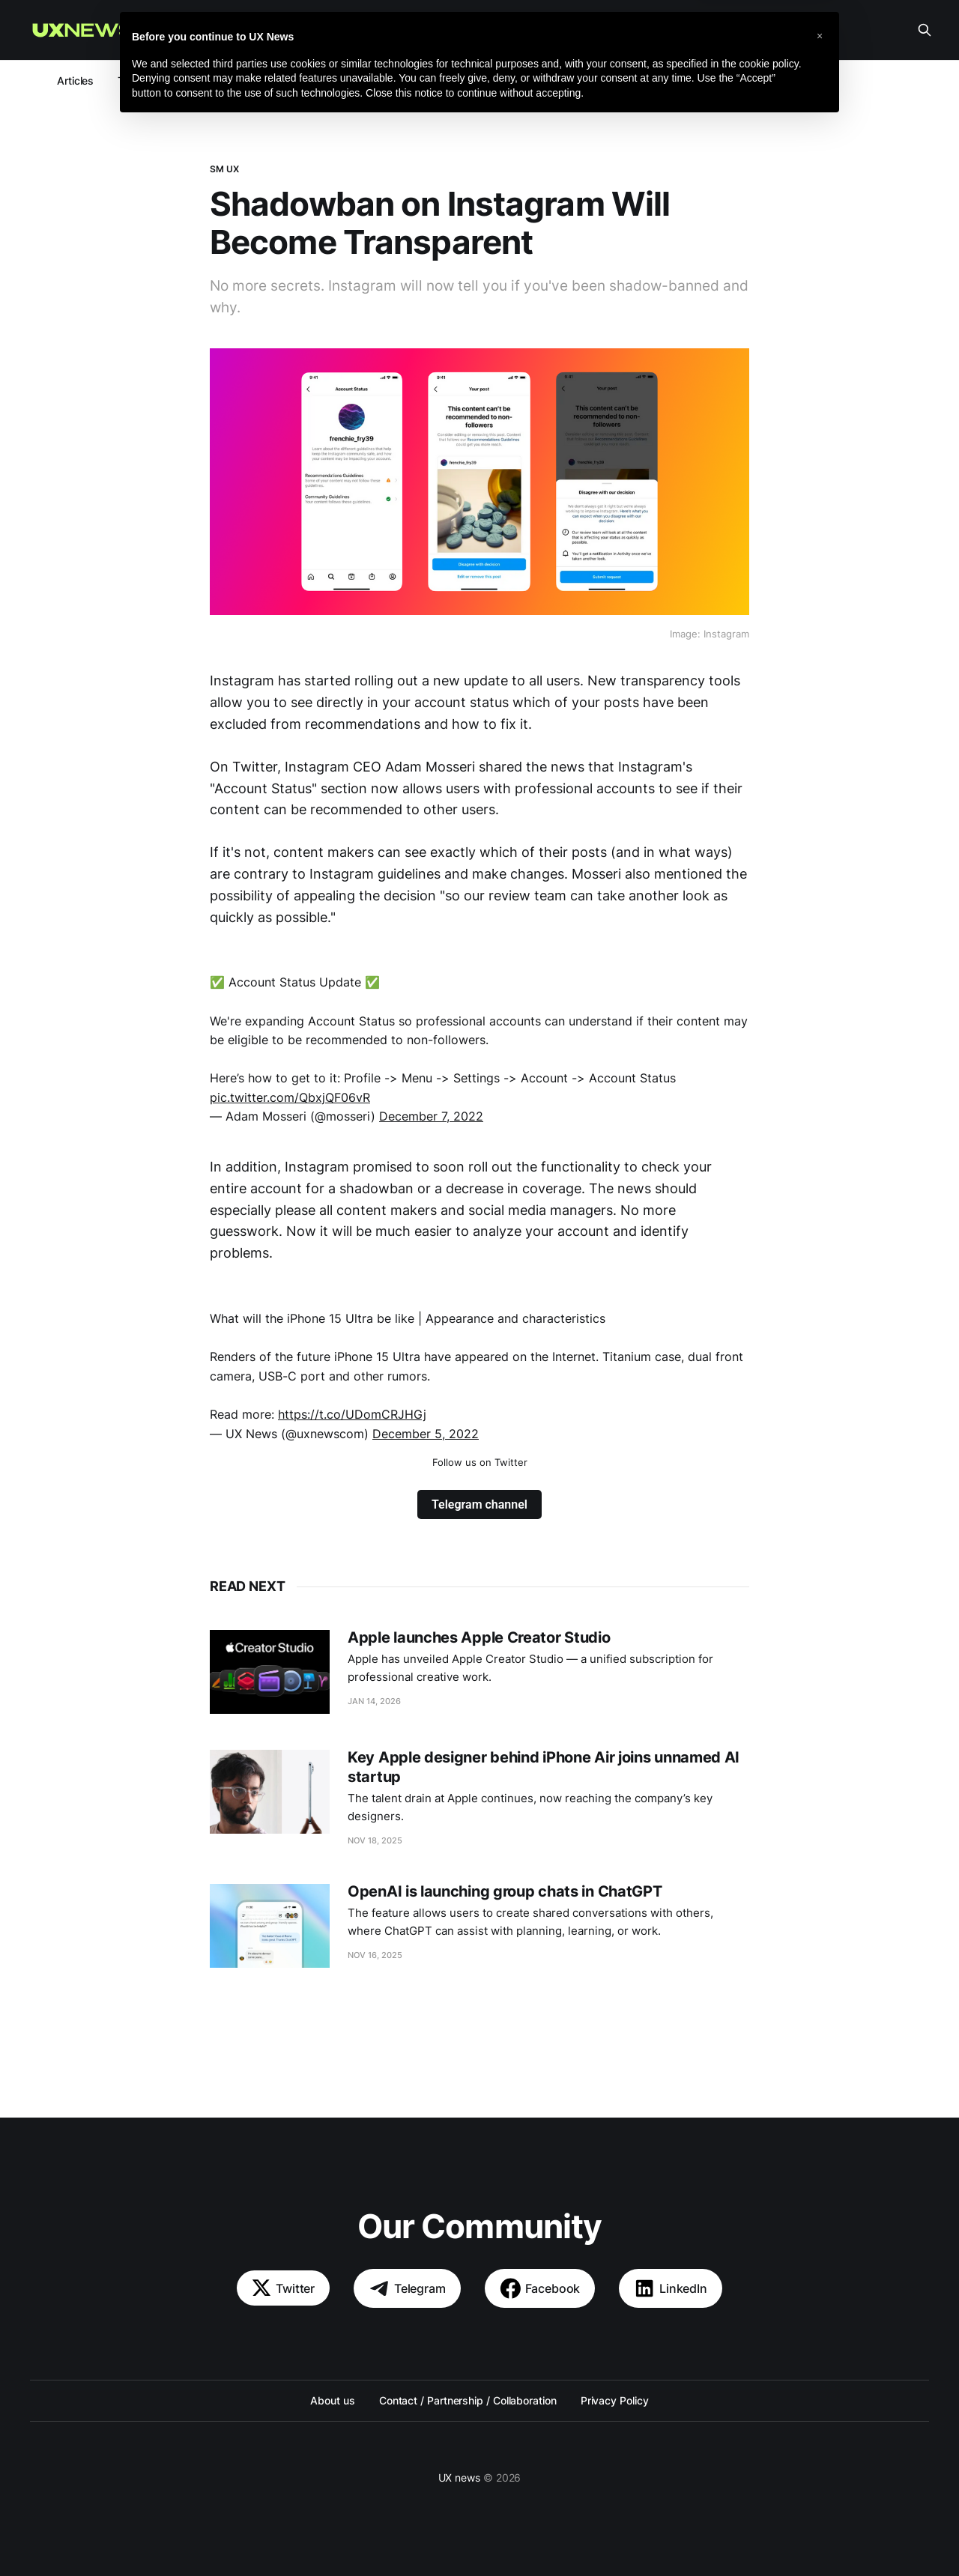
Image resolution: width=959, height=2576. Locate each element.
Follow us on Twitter (479, 1462)
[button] (820, 2488)
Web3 (305, 80)
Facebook (540, 2288)
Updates (189, 80)
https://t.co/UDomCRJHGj (352, 1414)
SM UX (225, 169)
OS (351, 80)
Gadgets (568, 80)
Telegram (407, 2288)
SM (458, 80)
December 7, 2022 (431, 1116)
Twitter (283, 2288)
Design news (414, 29)
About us (492, 29)
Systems (403, 80)
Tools (131, 80)
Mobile (250, 80)
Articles (75, 80)
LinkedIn (670, 2288)
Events (507, 80)
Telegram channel (479, 1504)
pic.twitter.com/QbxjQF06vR (290, 1097)
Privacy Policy (615, 2400)
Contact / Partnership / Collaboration (468, 2400)
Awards (633, 80)
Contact (557, 29)
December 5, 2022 (425, 1433)
